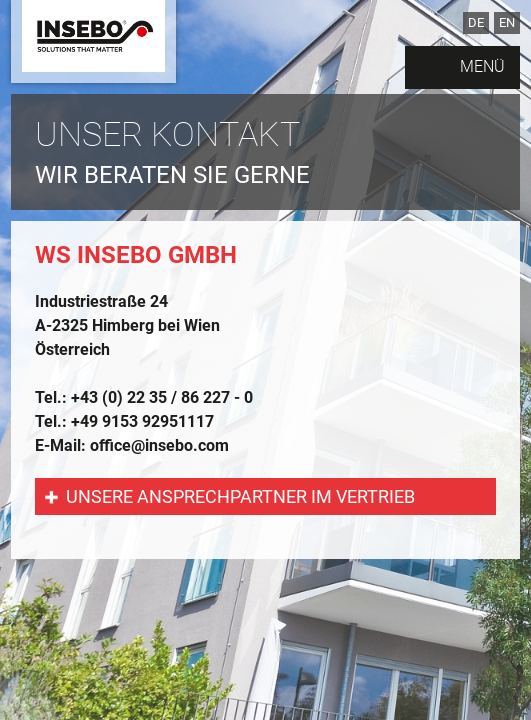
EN (507, 22)
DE (476, 22)
